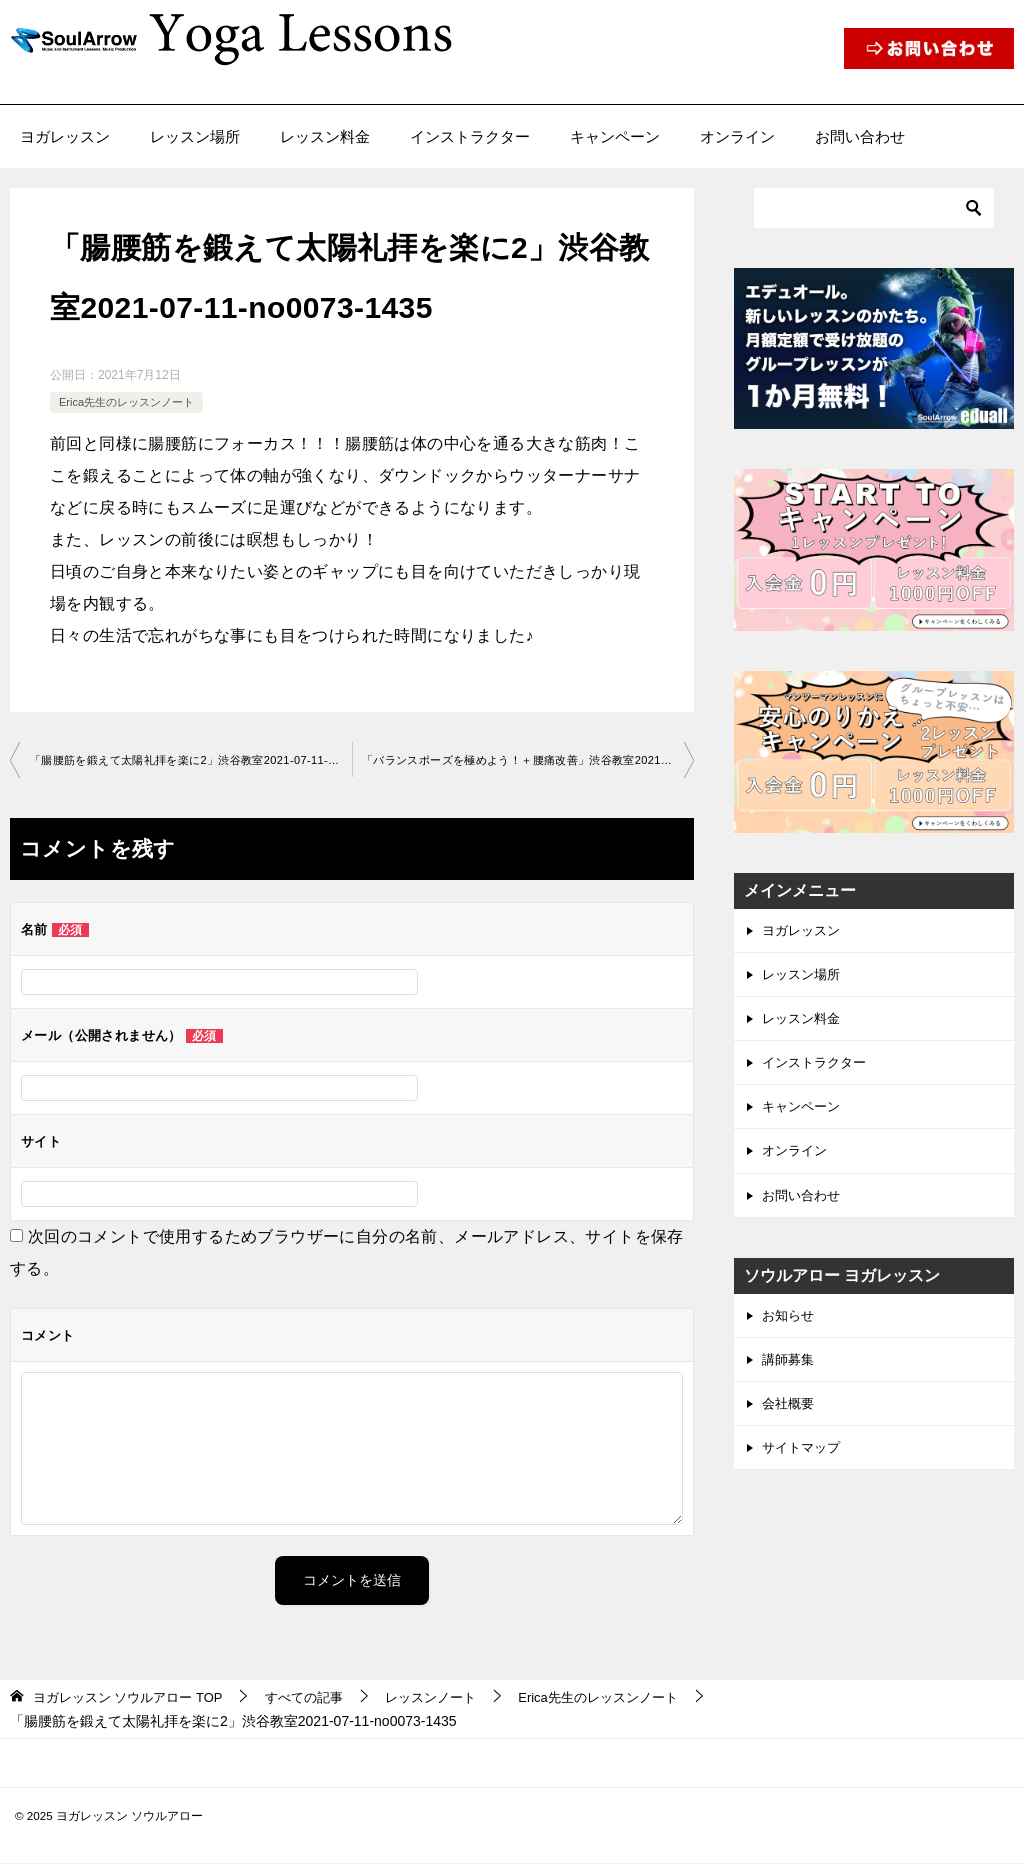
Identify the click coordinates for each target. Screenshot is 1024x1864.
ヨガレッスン (65, 136)
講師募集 (790, 1376)
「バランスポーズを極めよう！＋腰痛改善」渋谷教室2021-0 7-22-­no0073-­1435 (528, 761)
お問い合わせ (860, 136)
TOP (135, 1698)
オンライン (737, 136)
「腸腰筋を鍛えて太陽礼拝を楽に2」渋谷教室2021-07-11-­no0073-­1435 (191, 761)
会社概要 (790, 1422)
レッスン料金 (325, 136)
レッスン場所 (195, 136)
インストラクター (470, 136)
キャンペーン (615, 136)
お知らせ (790, 1330)
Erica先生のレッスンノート (132, 402)
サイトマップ (804, 1468)
